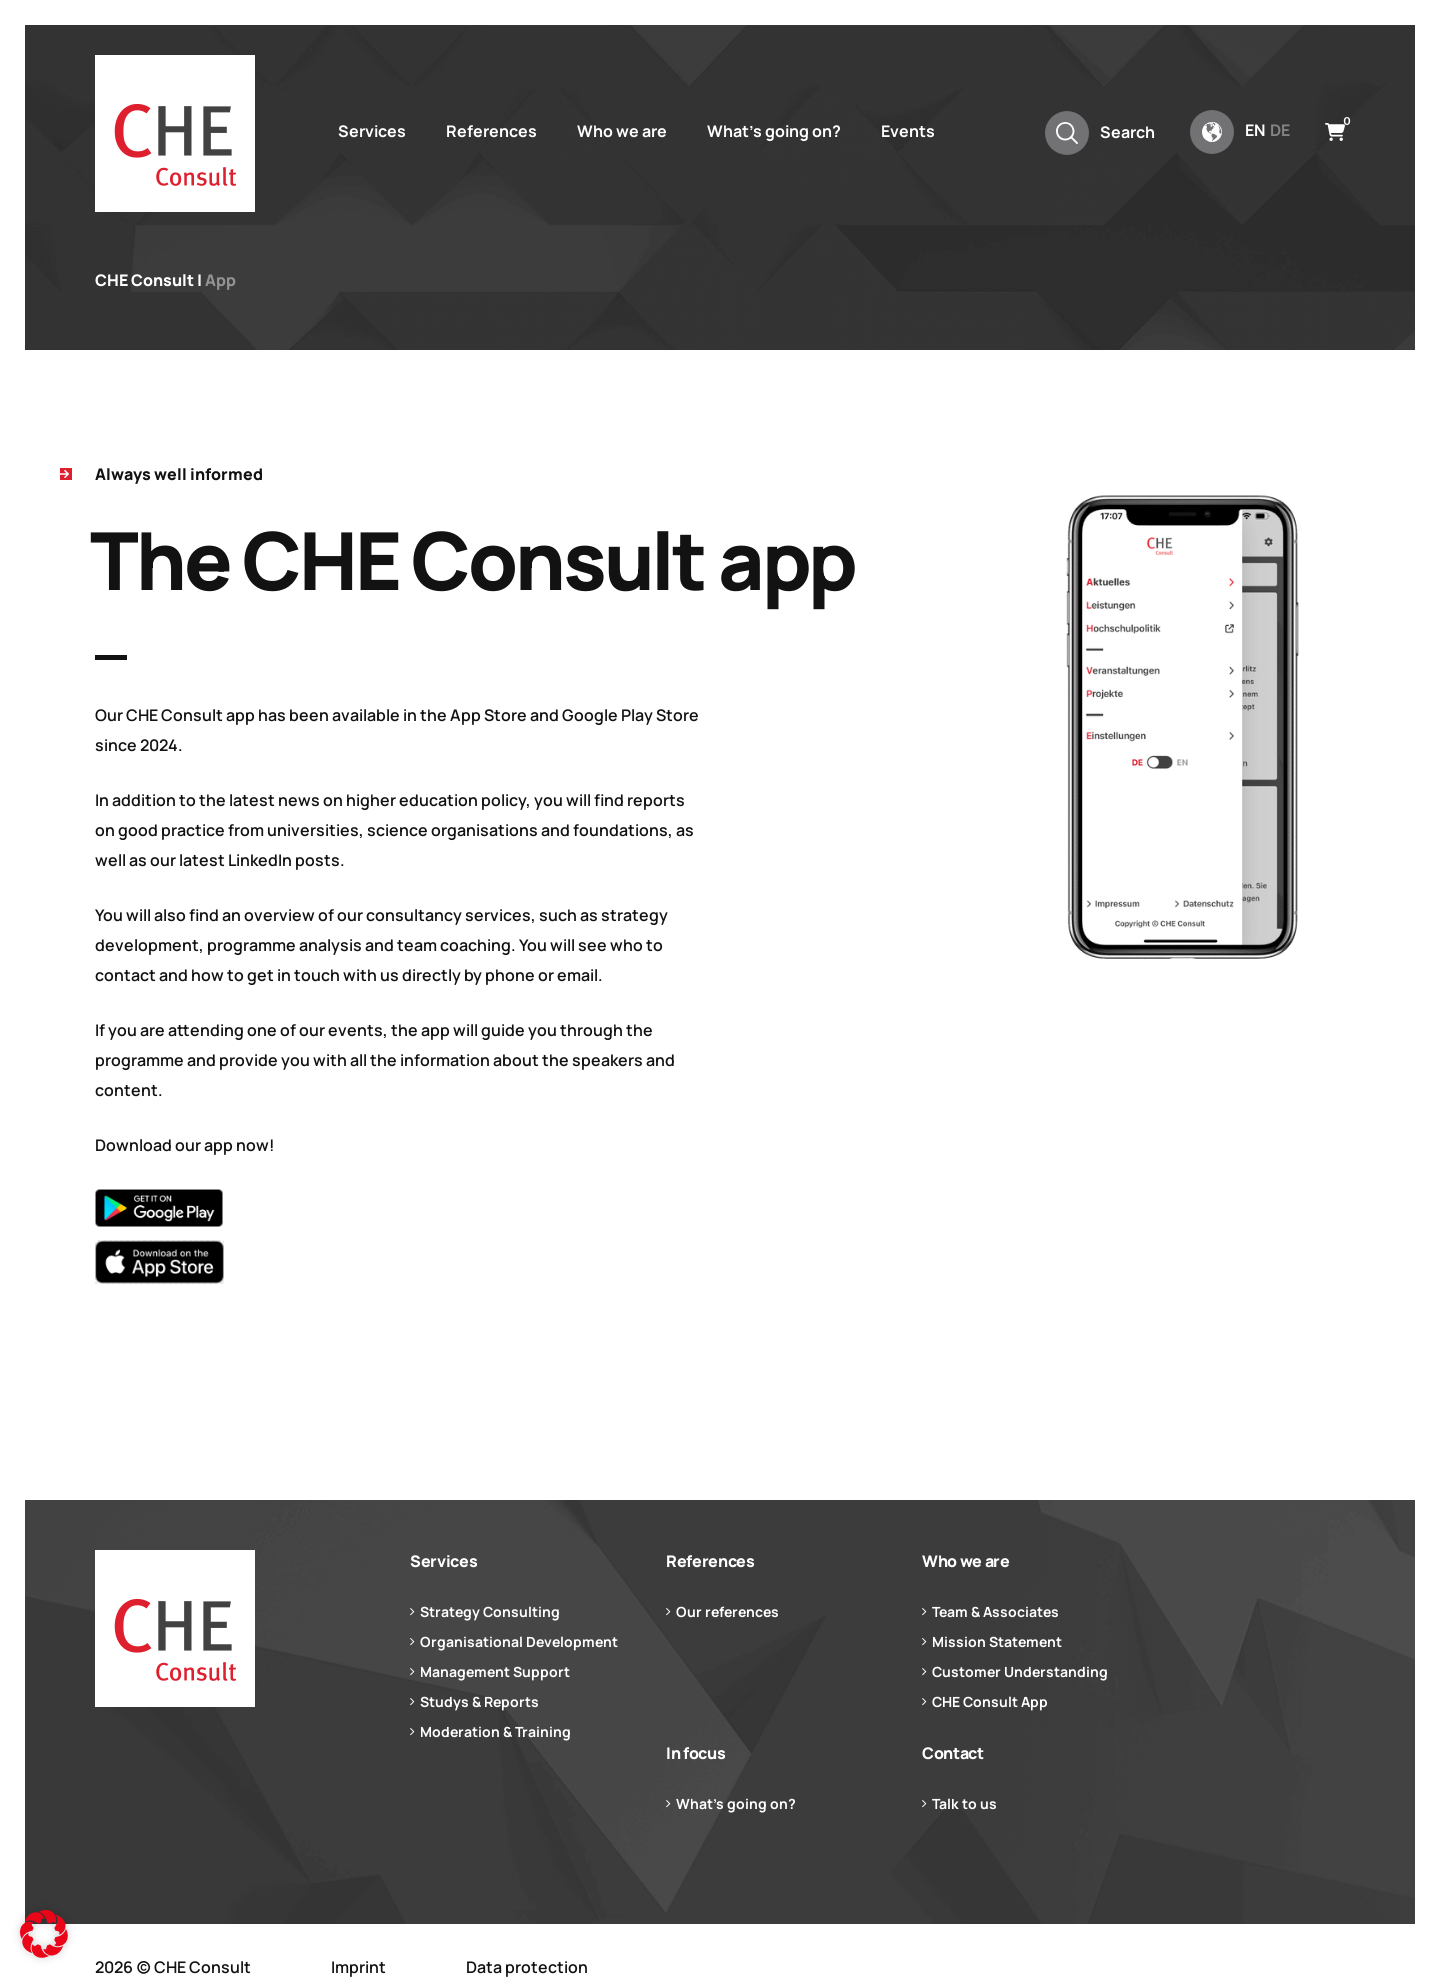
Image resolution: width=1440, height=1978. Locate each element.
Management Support (495, 1671)
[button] (44, 1934)
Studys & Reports (479, 1701)
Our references (727, 1611)
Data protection (527, 1967)
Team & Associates (995, 1611)
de (1280, 130)
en (1255, 130)
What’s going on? (774, 131)
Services (372, 131)
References (491, 131)
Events (908, 131)
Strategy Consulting (490, 1611)
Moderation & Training (495, 1731)
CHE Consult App (990, 1701)
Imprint (358, 1967)
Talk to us (964, 1803)
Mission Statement (997, 1641)
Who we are (622, 131)
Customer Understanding (1020, 1671)
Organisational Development (519, 1641)
